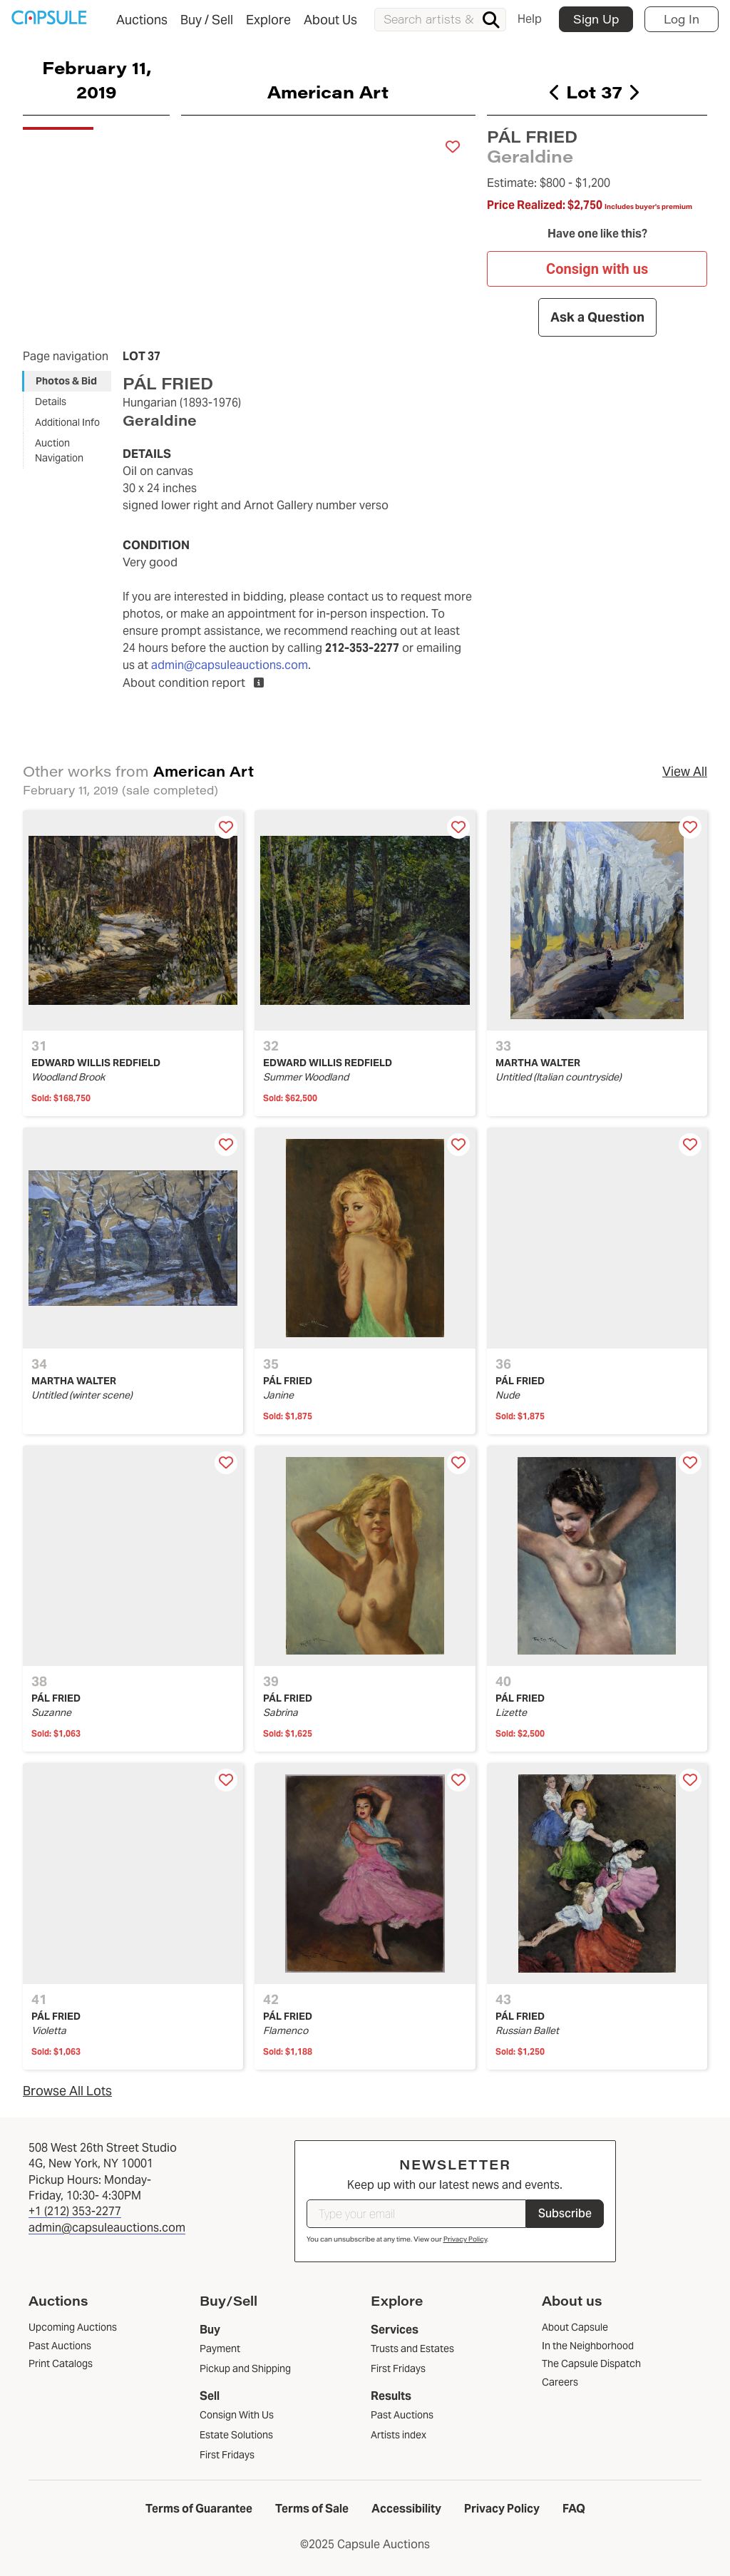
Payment (220, 2348)
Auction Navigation (59, 450)
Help (530, 18)
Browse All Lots (67, 2090)
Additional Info (67, 422)
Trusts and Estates (412, 2348)
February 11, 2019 (96, 79)
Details (50, 401)
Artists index (398, 2434)
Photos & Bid (66, 380)
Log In (681, 18)
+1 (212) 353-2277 (75, 2211)
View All (684, 771)
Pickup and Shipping (245, 2368)
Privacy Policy (465, 2239)
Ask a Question (597, 317)
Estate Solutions (236, 2434)
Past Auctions (402, 2414)
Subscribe (565, 2213)
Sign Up (596, 18)
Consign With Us (237, 2414)
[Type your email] (416, 2213)
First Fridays (227, 2454)
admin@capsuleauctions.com (229, 665)
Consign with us (597, 268)
